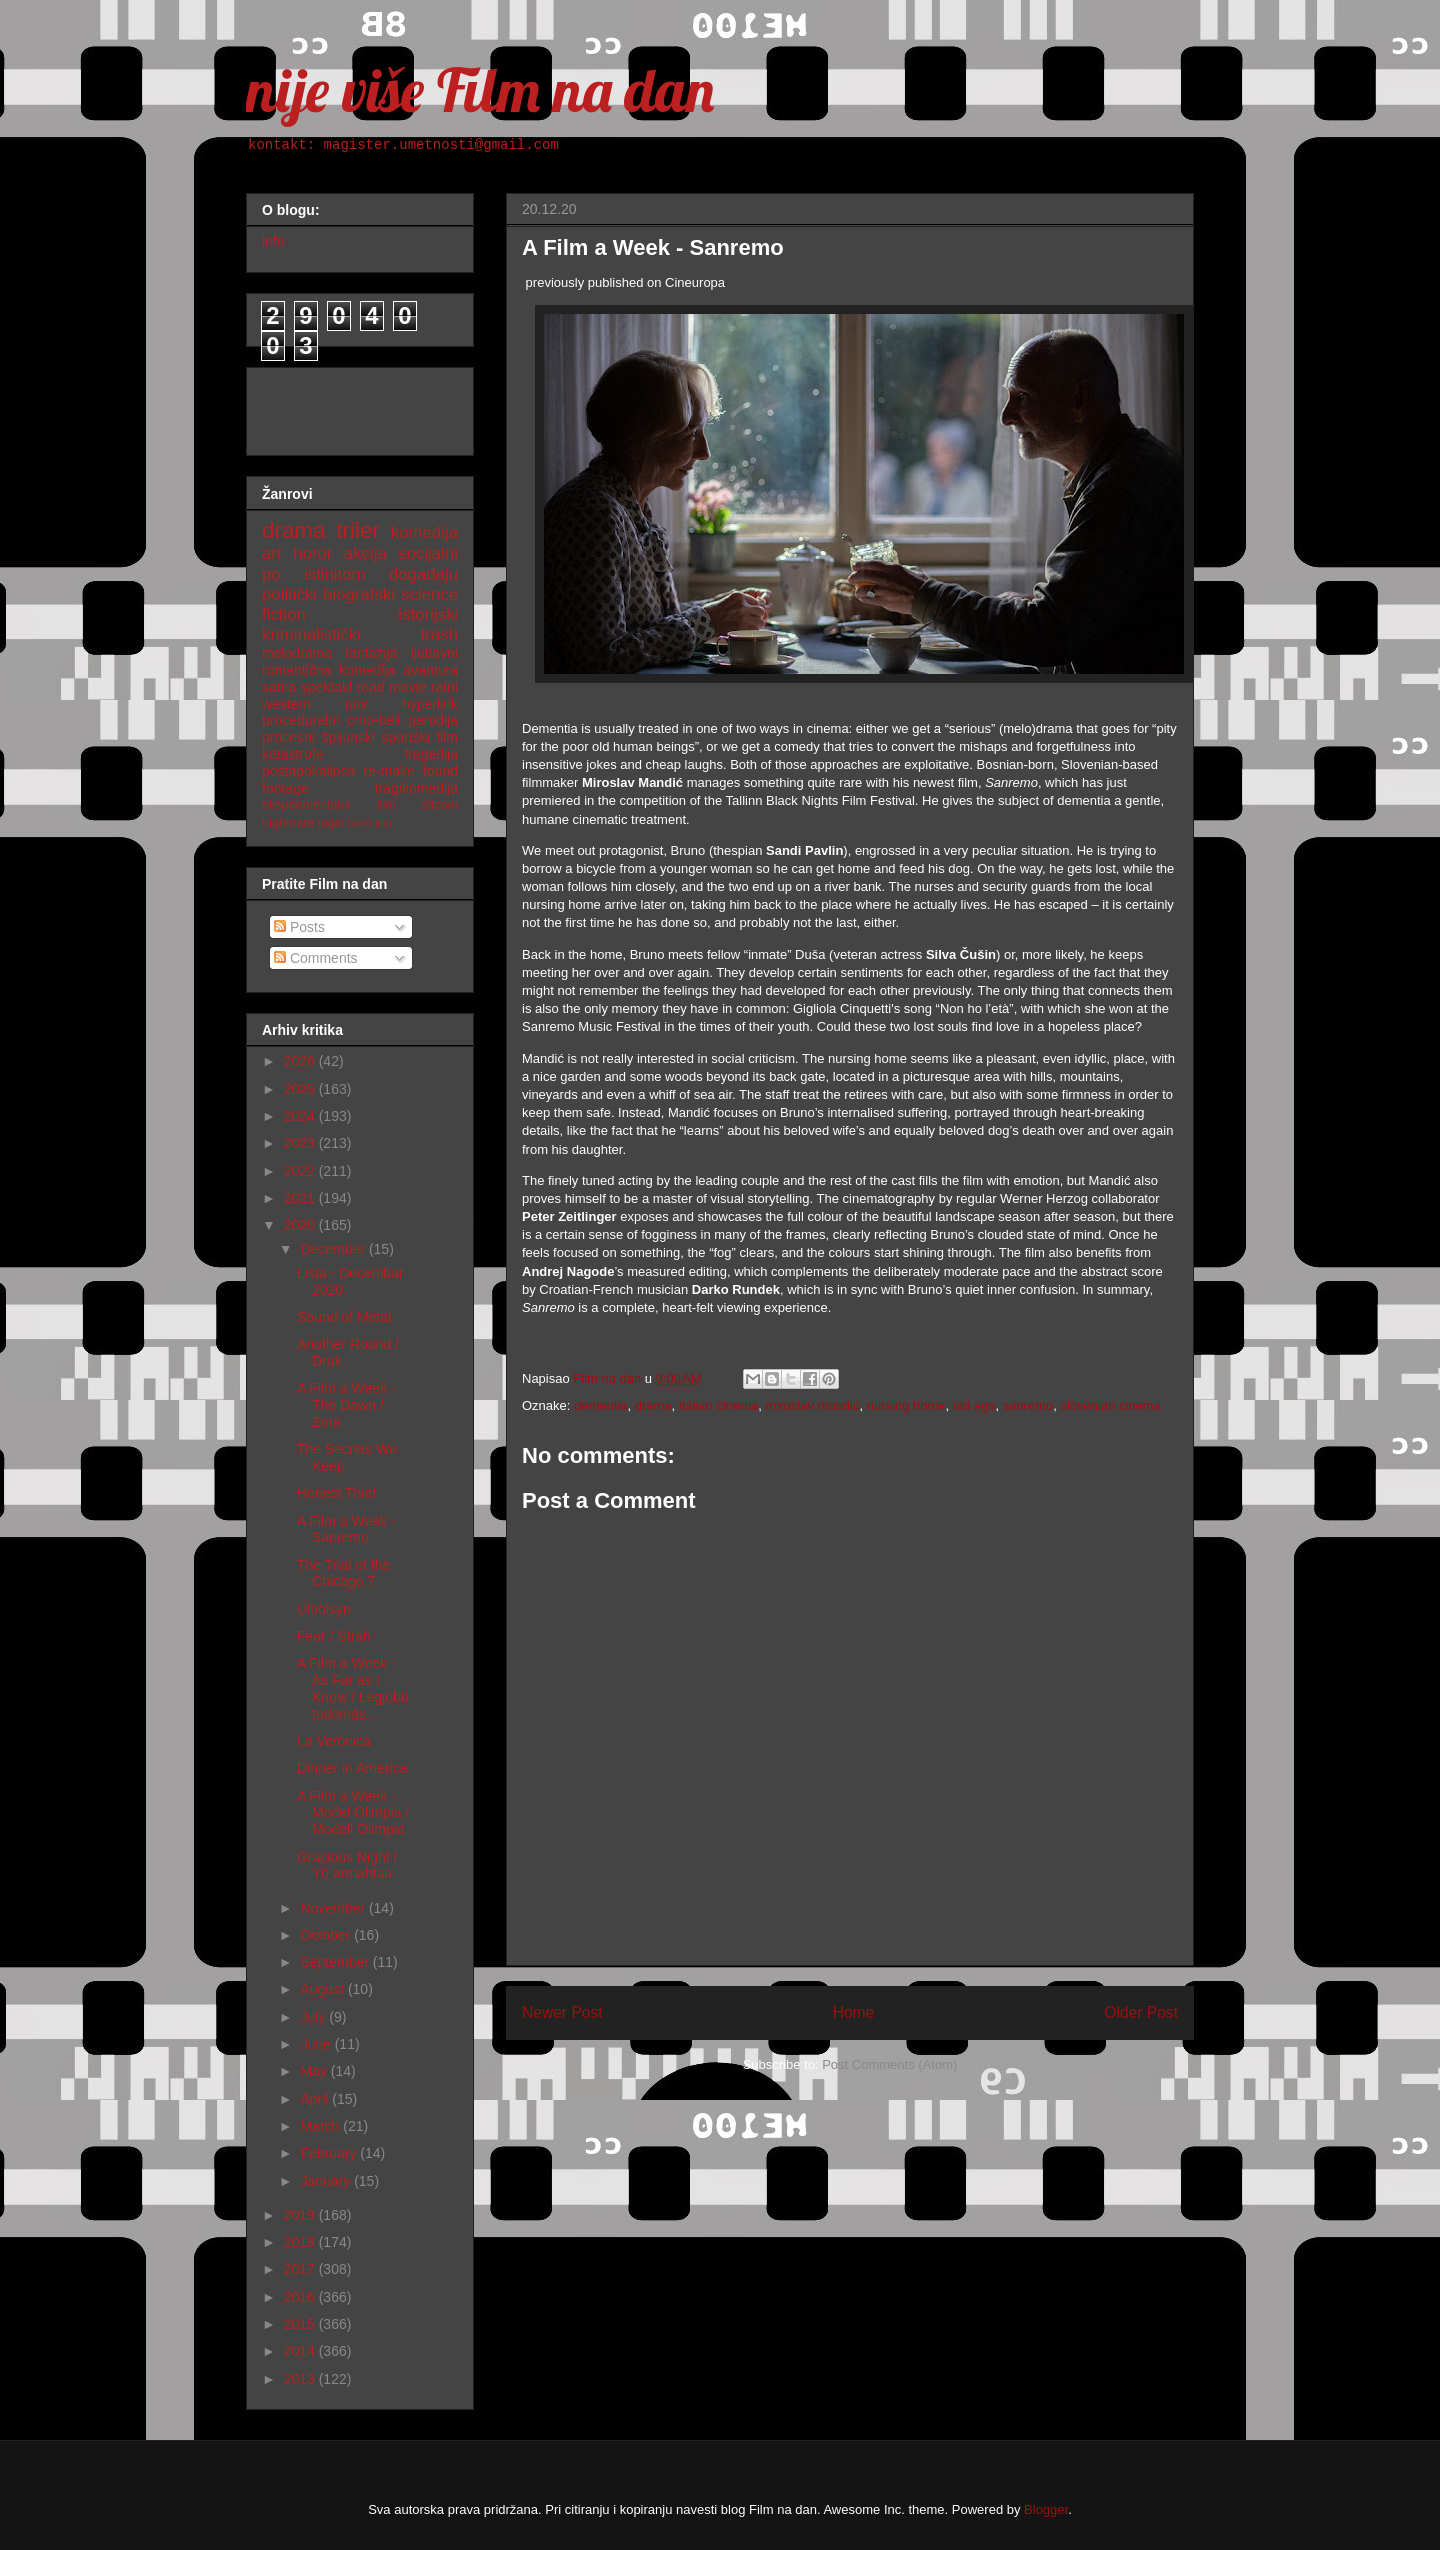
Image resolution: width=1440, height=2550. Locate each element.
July (314, 2017)
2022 (301, 1171)
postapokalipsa (308, 771)
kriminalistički (311, 634)
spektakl (326, 687)
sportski (406, 737)
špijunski (348, 737)
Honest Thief (336, 1493)
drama (653, 1405)
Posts (299, 927)
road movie (392, 687)
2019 (301, 2215)
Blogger (1046, 2509)
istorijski (428, 614)
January (327, 2181)
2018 (301, 2242)
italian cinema (719, 1405)
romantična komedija (328, 670)
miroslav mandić (813, 1405)
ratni (444, 687)
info (273, 241)
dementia (600, 1405)
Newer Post (562, 2012)
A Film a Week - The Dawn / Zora (346, 1405)
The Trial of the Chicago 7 (343, 1573)
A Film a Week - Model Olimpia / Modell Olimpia (353, 1813)
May (315, 2071)
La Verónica (334, 1741)
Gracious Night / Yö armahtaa (347, 1865)
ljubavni (434, 653)
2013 (301, 2379)
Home (854, 2012)
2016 (301, 2297)
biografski (359, 594)
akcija (365, 553)
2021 (301, 1198)
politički (289, 594)
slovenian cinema (1110, 1405)
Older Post (1141, 2012)
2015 (301, 2324)
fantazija (371, 653)
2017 (301, 2269)
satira (279, 687)
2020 (301, 1225)
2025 (301, 1089)
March (321, 2126)
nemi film (369, 823)
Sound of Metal (344, 1317)
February (330, 2153)
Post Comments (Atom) (889, 2064)
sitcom (440, 805)
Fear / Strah (334, 1636)
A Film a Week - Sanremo (346, 1529)
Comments (316, 958)
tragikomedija (416, 788)
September (336, 1962)
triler (358, 530)
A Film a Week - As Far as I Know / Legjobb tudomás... (353, 1688)
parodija (433, 720)
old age (974, 1405)
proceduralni (300, 720)
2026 (301, 1061)
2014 (301, 2351)
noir (356, 704)
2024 (301, 1116)
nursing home (906, 1405)
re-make (389, 771)
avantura (431, 670)
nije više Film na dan (480, 89)
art (272, 553)
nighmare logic (303, 823)
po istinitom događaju (360, 574)
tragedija (431, 754)
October (327, 1935)
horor (312, 553)
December (334, 1249)
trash (439, 634)
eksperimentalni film (329, 805)
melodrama (297, 653)
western (286, 704)
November (334, 1908)
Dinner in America (352, 1768)
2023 (301, 1143)
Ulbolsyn (324, 1609)
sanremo (1028, 1405)
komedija (424, 532)
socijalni (428, 553)
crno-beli (374, 720)
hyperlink (430, 704)
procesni (288, 737)
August (323, 1989)
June (317, 2044)
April (316, 2099)
